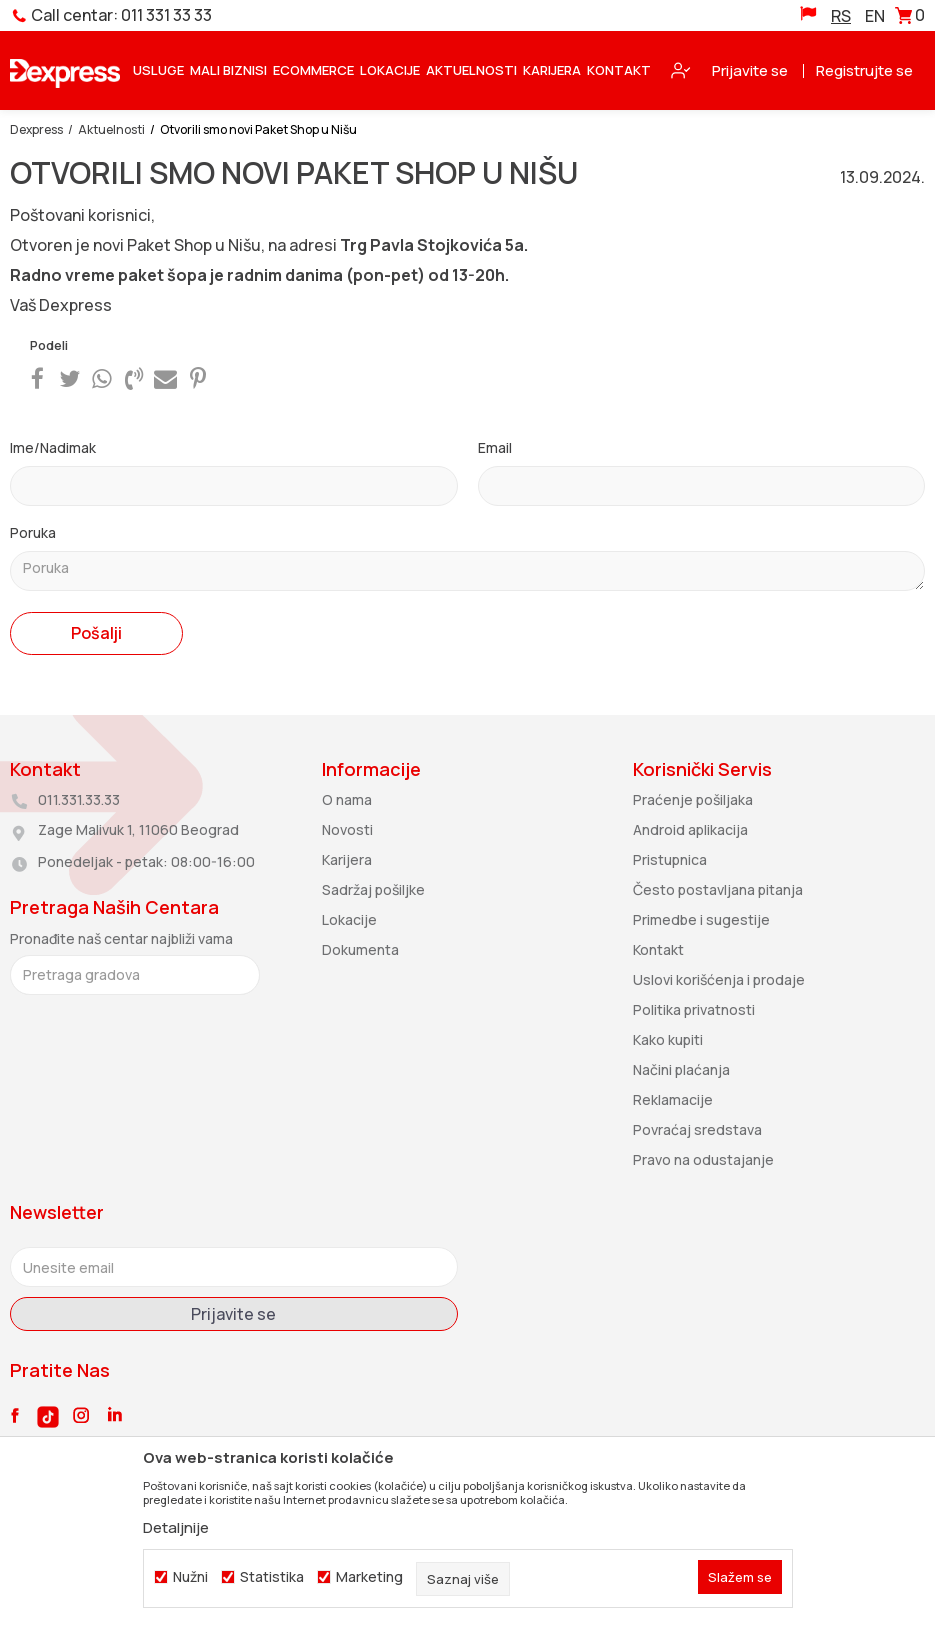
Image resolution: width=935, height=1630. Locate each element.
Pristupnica (670, 859)
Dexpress (36, 129)
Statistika (272, 1577)
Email (495, 447)
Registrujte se (864, 70)
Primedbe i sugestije (701, 919)
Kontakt (658, 949)
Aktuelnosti (111, 129)
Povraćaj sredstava (697, 1129)
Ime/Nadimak (53, 447)
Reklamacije (673, 1099)
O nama (347, 799)
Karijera (347, 859)
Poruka (33, 532)
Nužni (190, 1577)
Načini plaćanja (681, 1069)
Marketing (369, 1577)
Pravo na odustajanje (703, 1159)
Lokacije (349, 919)
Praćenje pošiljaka (693, 799)
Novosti (347, 829)
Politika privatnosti (694, 1009)
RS (841, 16)
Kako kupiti (668, 1039)
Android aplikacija (690, 829)
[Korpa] (910, 19)
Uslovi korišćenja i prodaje (719, 979)
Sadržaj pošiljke (373, 889)
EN (875, 16)
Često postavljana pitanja (718, 889)
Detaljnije (176, 1527)
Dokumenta (360, 949)
